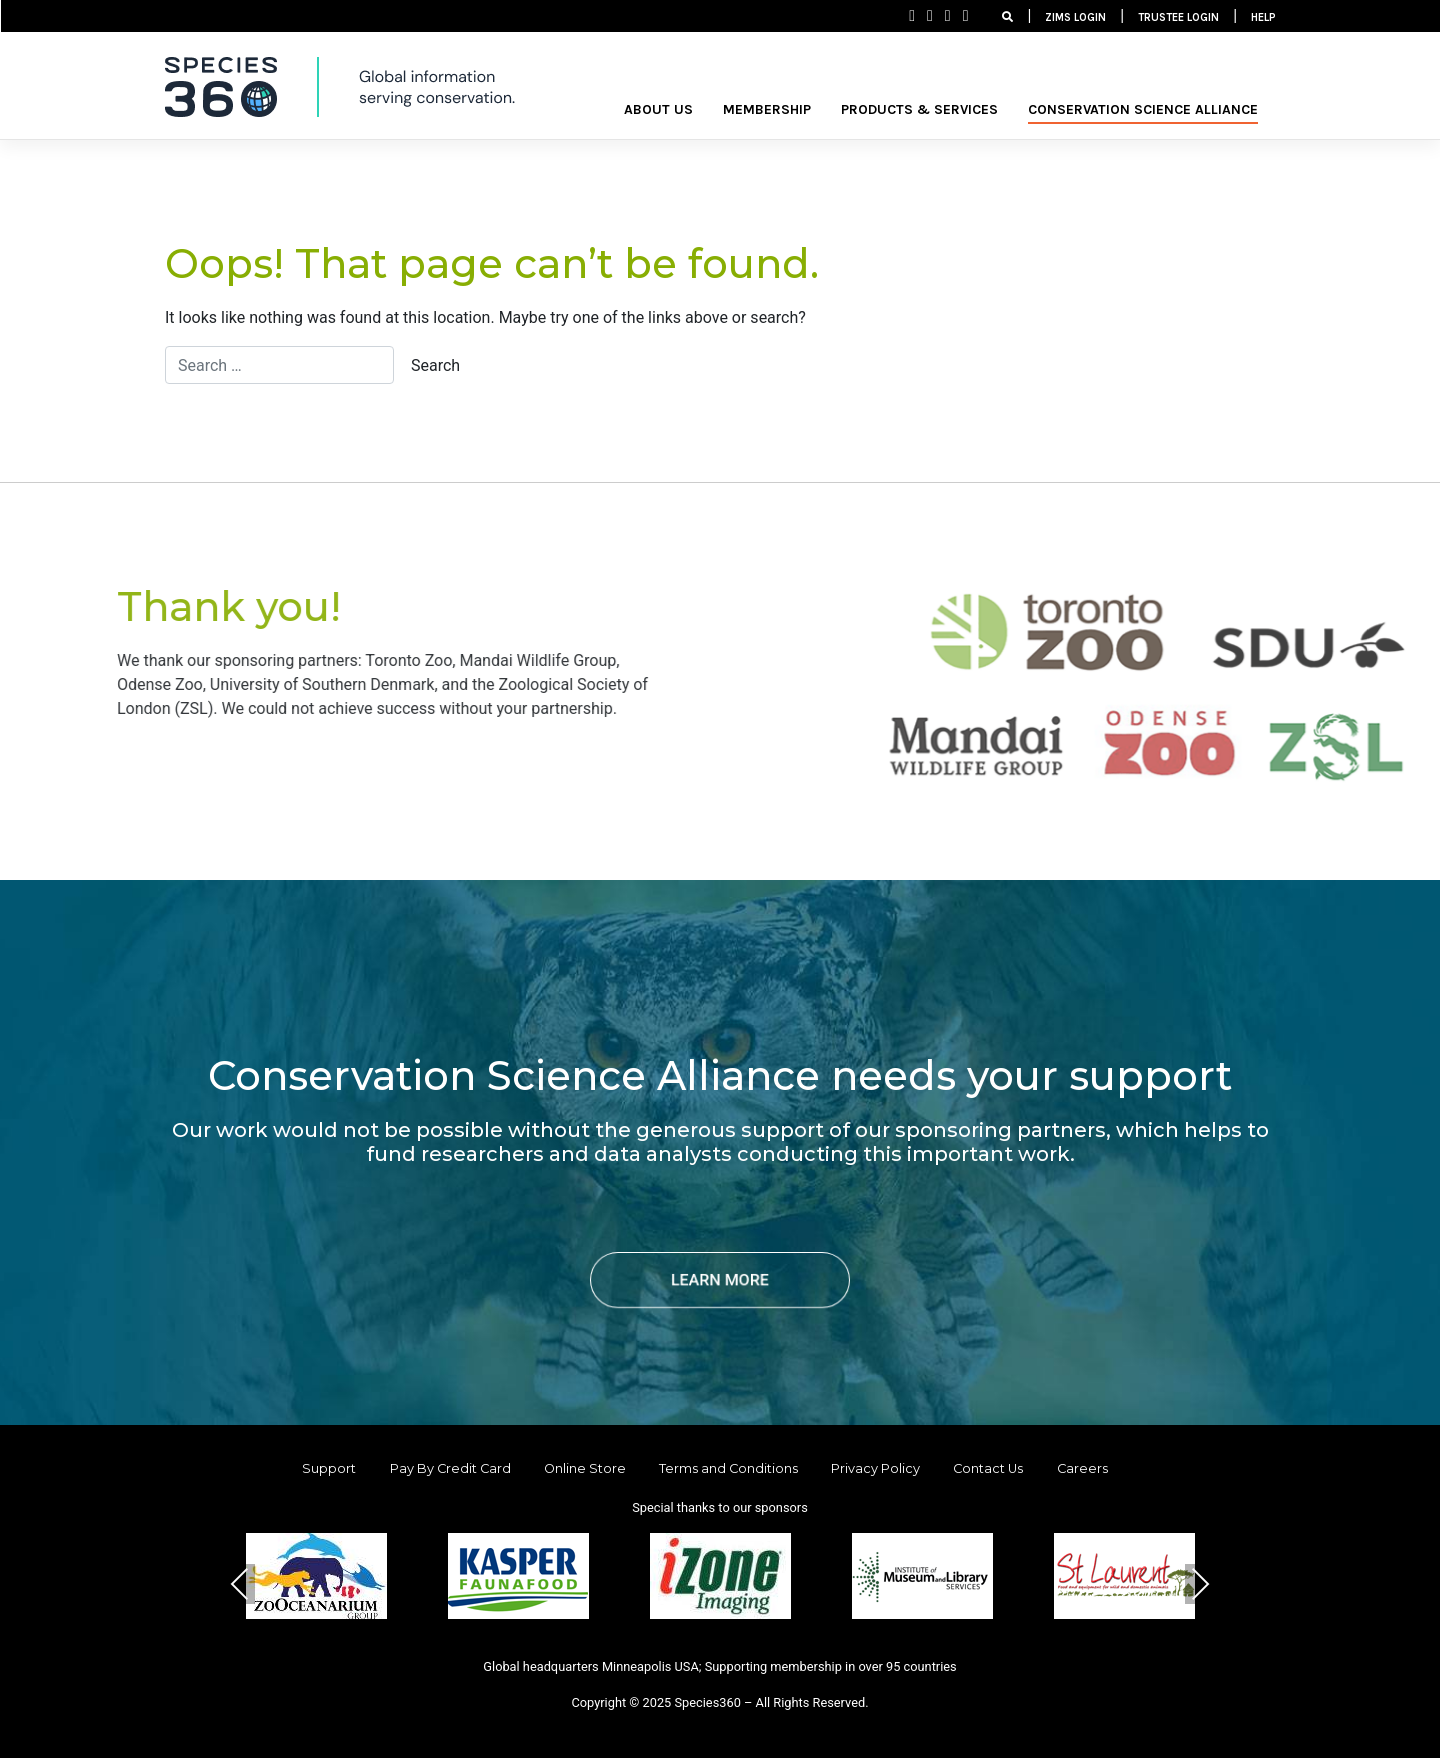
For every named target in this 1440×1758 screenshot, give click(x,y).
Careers (1082, 1468)
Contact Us (988, 1468)
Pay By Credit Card (450, 1468)
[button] (672, 1651)
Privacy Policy (875, 1468)
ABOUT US (658, 109)
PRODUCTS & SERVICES (919, 109)
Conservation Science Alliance (1143, 109)
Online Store (585, 1468)
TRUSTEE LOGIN (1178, 17)
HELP (1263, 17)
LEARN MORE (720, 1279)
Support (329, 1468)
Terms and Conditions (728, 1468)
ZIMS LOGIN (1075, 17)
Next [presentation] (1200, 1583)
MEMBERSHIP (767, 109)
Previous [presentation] (240, 1583)
